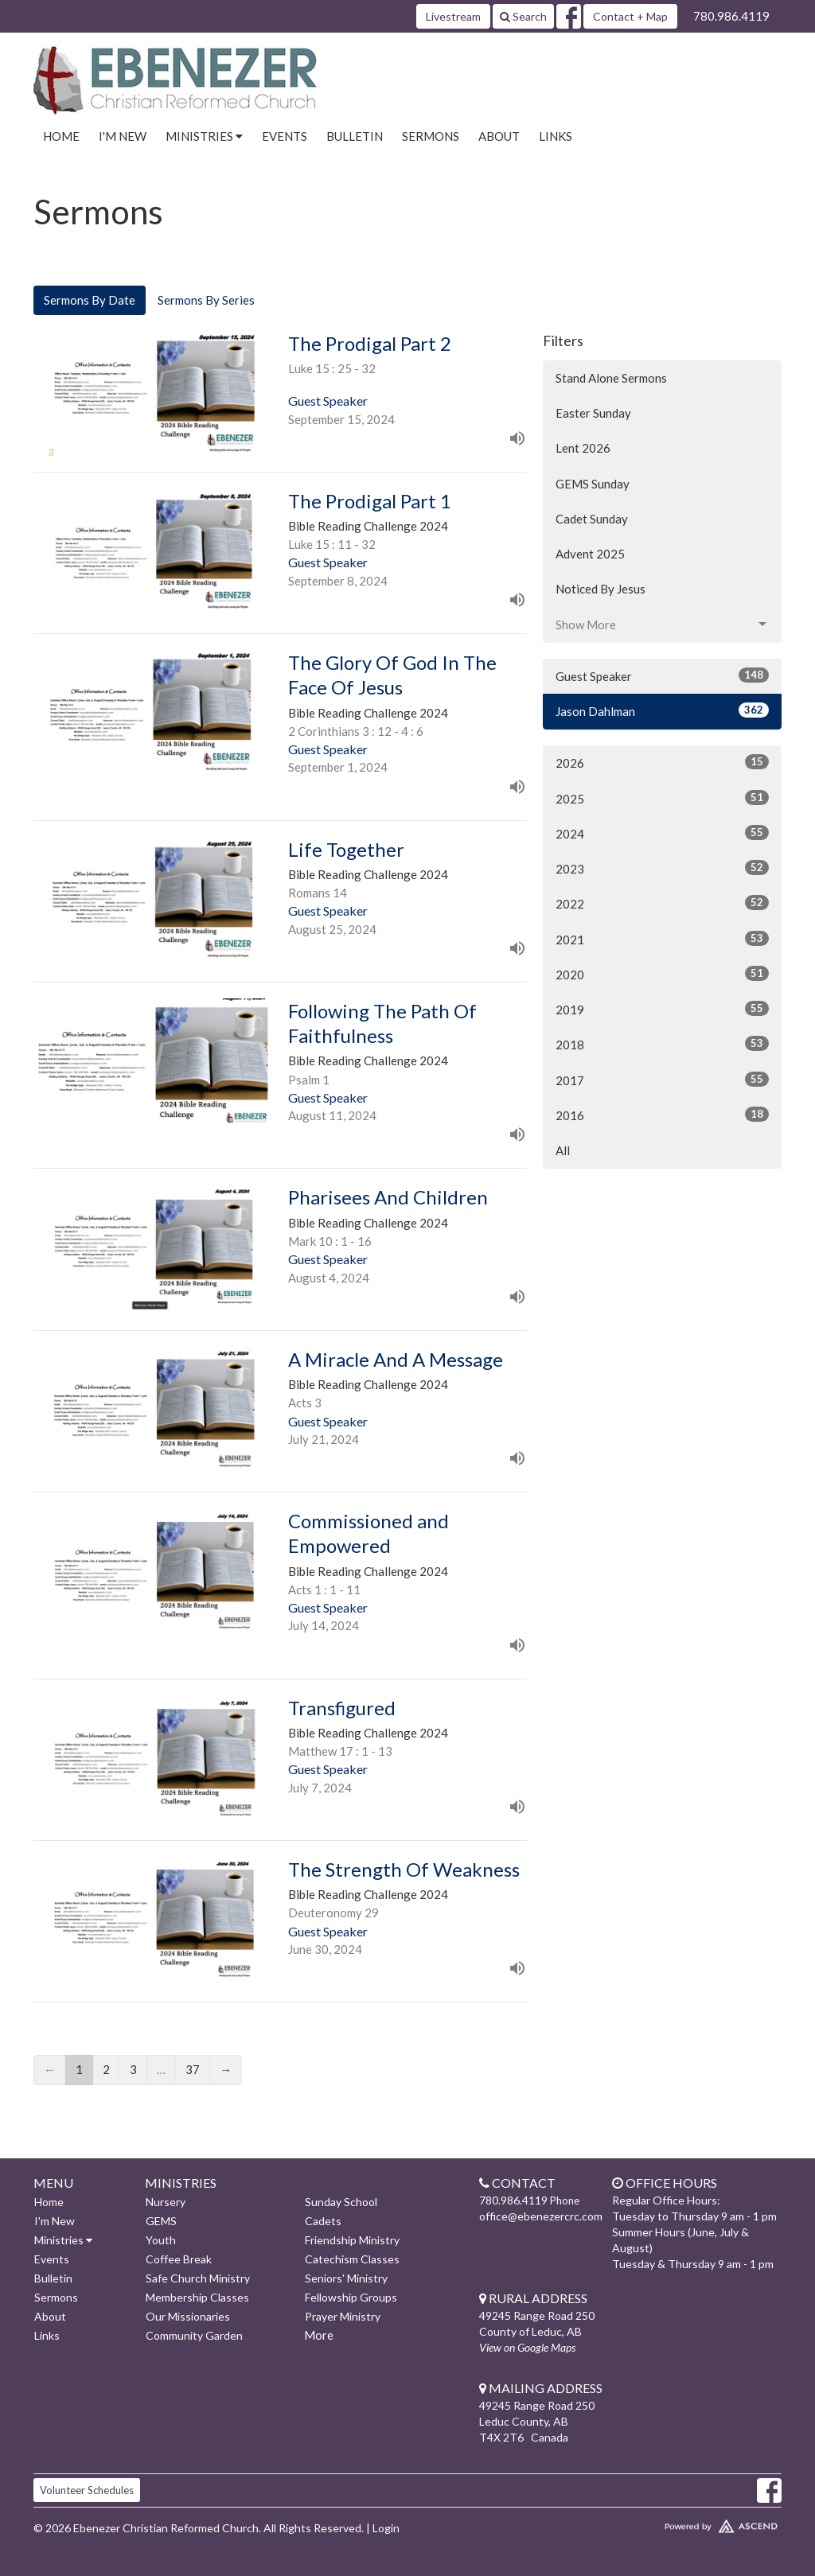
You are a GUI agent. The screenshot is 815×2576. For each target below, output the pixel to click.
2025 (662, 798)
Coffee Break (179, 2259)
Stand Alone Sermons (611, 378)
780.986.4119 (731, 16)
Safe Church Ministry (198, 2278)
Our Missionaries (188, 2316)
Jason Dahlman (662, 710)
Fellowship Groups (351, 2297)
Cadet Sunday (592, 519)
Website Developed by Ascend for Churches (694, 2523)
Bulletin (354, 136)
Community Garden (194, 2335)
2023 (662, 868)
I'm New (122, 136)
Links (555, 136)
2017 (662, 1080)
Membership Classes (197, 2297)
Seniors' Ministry (346, 2278)
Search (523, 16)
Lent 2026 (583, 448)
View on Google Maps (527, 2347)
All (563, 1150)
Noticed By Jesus (600, 589)
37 (192, 2069)
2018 (662, 1044)
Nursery (165, 2201)
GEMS (161, 2221)
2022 (662, 903)
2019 (662, 1009)
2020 (662, 974)
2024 (662, 833)
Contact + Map (630, 16)
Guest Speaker (662, 675)
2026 (662, 762)
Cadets (323, 2221)
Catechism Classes (352, 2259)
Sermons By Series (206, 300)
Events (284, 136)
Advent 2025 (590, 554)
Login (386, 2528)
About (499, 136)
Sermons (430, 136)
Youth (161, 2240)
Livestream (453, 16)
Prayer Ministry (342, 2316)
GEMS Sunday (593, 484)
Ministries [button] (204, 136)
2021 (662, 939)
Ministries (63, 2240)
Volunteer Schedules (87, 2490)
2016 (662, 1115)
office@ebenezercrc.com (540, 2216)
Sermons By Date (89, 300)
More (318, 2335)
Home (61, 136)
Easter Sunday (593, 413)
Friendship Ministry (352, 2240)
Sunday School (341, 2201)
